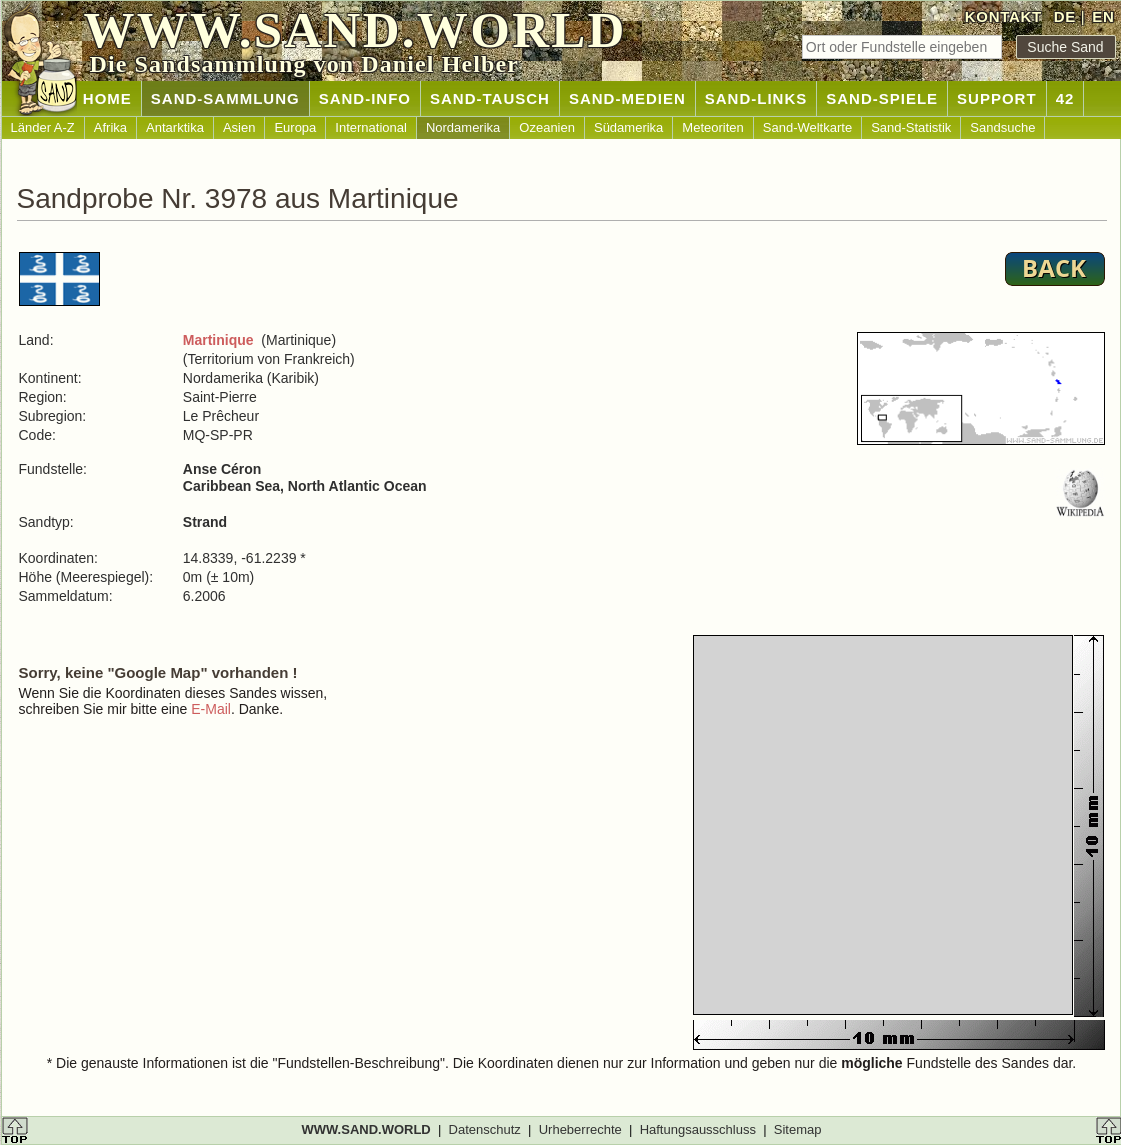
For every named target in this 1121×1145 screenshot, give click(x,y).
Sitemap (798, 1129)
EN (1103, 16)
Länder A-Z (43, 127)
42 (1065, 98)
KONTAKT (1003, 16)
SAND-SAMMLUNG (225, 98)
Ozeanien (547, 127)
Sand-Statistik (911, 127)
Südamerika (628, 127)
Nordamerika (463, 127)
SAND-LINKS (756, 98)
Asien (239, 127)
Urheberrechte (580, 1129)
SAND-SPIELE (882, 98)
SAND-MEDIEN (627, 98)
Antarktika (175, 127)
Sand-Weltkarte (807, 127)
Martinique (218, 340)
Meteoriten (712, 127)
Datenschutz (485, 1129)
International (371, 127)
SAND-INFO (365, 98)
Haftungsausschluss (698, 1129)
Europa (295, 127)
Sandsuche (1002, 127)
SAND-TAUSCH (490, 98)
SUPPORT (997, 98)
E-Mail (211, 709)
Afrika (110, 127)
